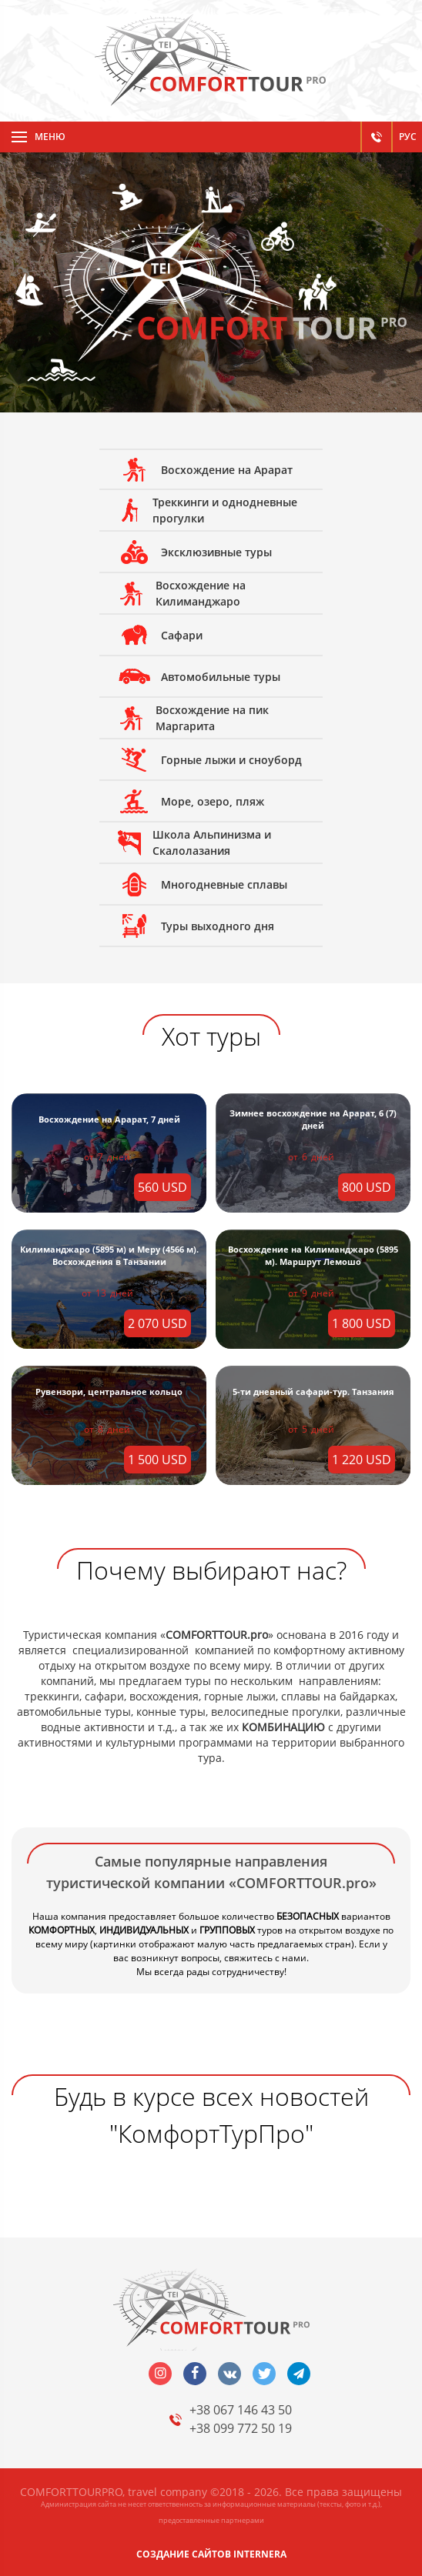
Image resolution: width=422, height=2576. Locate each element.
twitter (264, 2373)
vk (229, 2373)
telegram (298, 2373)
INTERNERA (259, 2554)
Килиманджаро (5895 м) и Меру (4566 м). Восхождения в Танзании (109, 1255)
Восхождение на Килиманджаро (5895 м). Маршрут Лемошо (313, 1255)
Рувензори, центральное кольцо (109, 1391)
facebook (194, 2373)
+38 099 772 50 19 (240, 2428)
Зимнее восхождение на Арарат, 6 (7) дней (313, 1119)
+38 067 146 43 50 (240, 2409)
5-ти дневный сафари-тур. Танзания (313, 1391)
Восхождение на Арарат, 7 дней (109, 1119)
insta (160, 2373)
